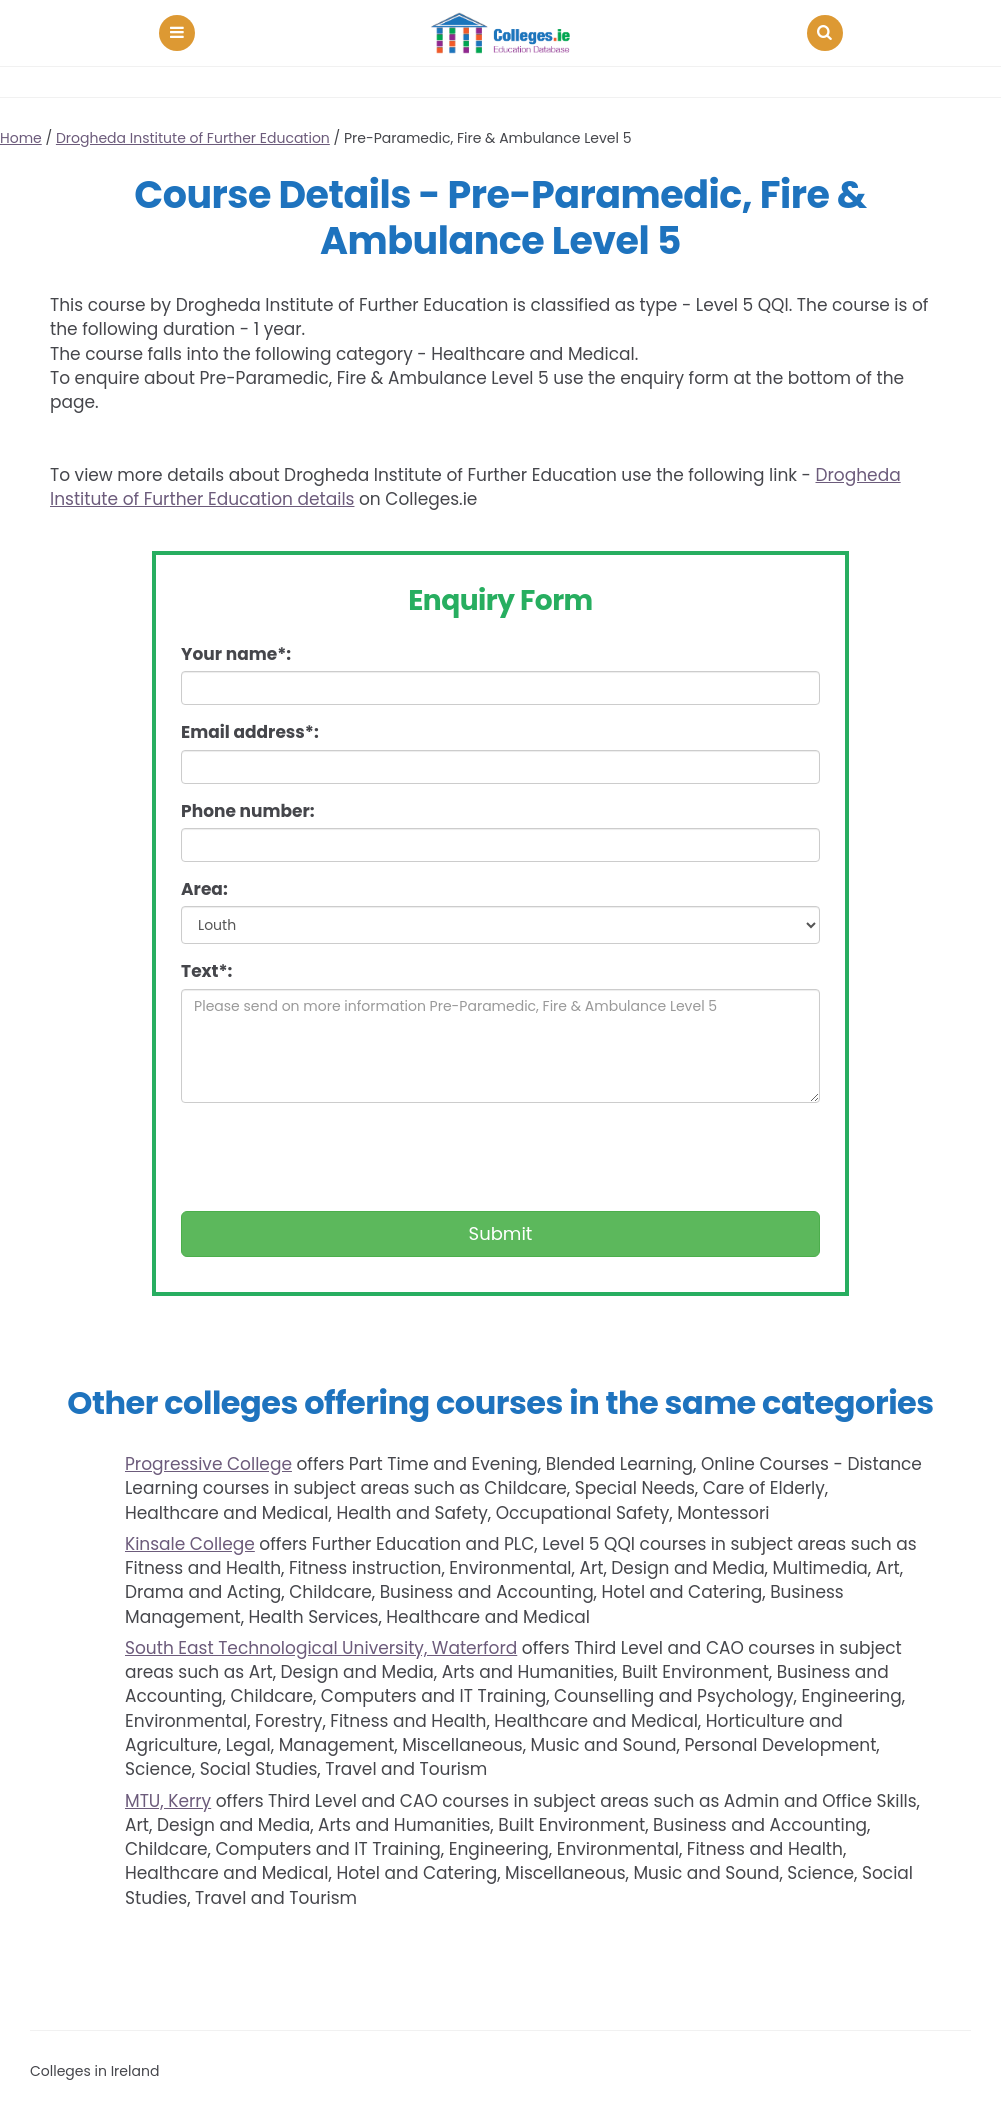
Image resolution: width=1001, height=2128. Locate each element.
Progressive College (208, 1464)
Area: (204, 889)
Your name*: (236, 654)
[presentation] (333, 1157)
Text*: (206, 971)
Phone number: (247, 811)
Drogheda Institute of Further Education (193, 138)
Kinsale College (190, 1544)
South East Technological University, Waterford (321, 1648)
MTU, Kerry (168, 1801)
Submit (501, 1233)
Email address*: (250, 732)
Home (21, 138)
